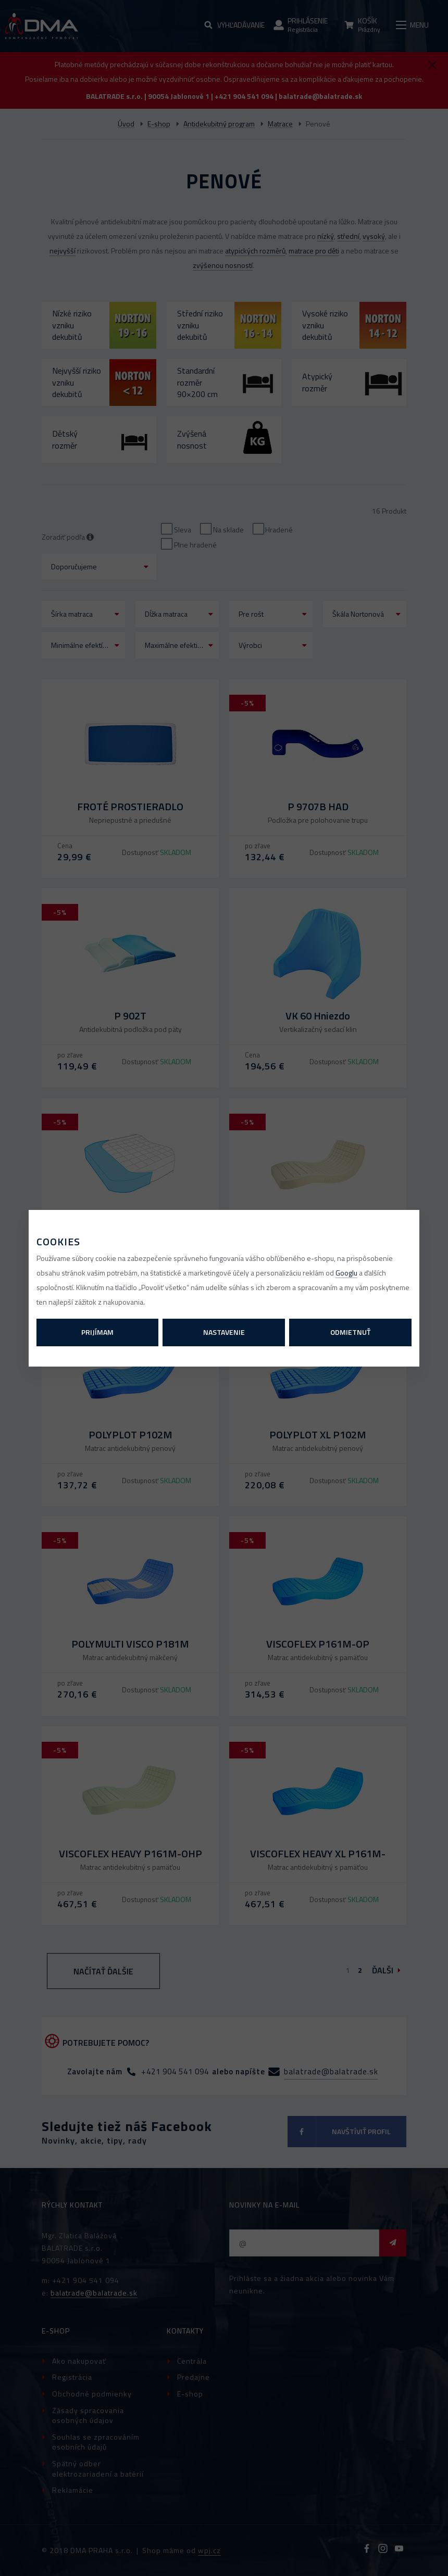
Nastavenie (224, 1332)
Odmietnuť (350, 1332)
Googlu (346, 1272)
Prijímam (97, 1332)
